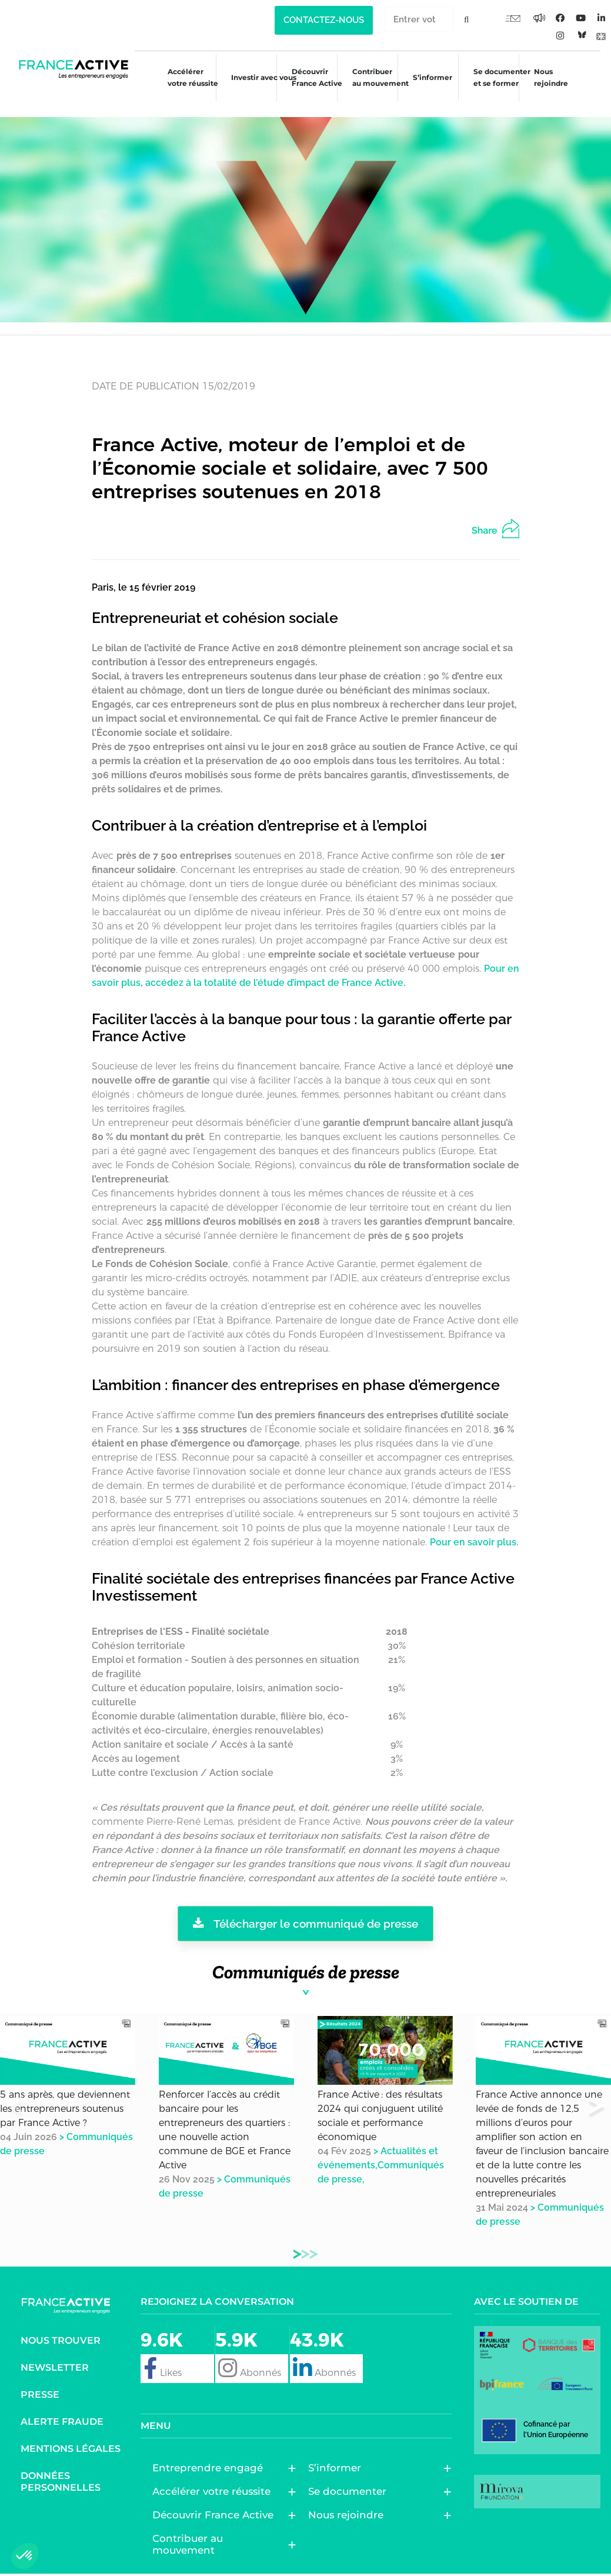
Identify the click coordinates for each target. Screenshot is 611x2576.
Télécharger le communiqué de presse (305, 1907)
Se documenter (350, 2475)
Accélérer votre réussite (181, 77)
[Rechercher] (466, 19)
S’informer (430, 79)
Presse (40, 2378)
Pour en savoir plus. (474, 1526)
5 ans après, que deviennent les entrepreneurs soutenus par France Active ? (65, 2092)
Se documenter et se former (502, 77)
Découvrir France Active (310, 77)
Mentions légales (71, 2432)
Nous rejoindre (553, 77)
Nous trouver (61, 2324)
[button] (596, 2092)
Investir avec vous (254, 79)
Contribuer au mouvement (376, 77)
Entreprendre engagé (210, 2452)
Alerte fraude (62, 2405)
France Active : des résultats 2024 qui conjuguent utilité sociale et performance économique (380, 2100)
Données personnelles (61, 2465)
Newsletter (55, 2351)
